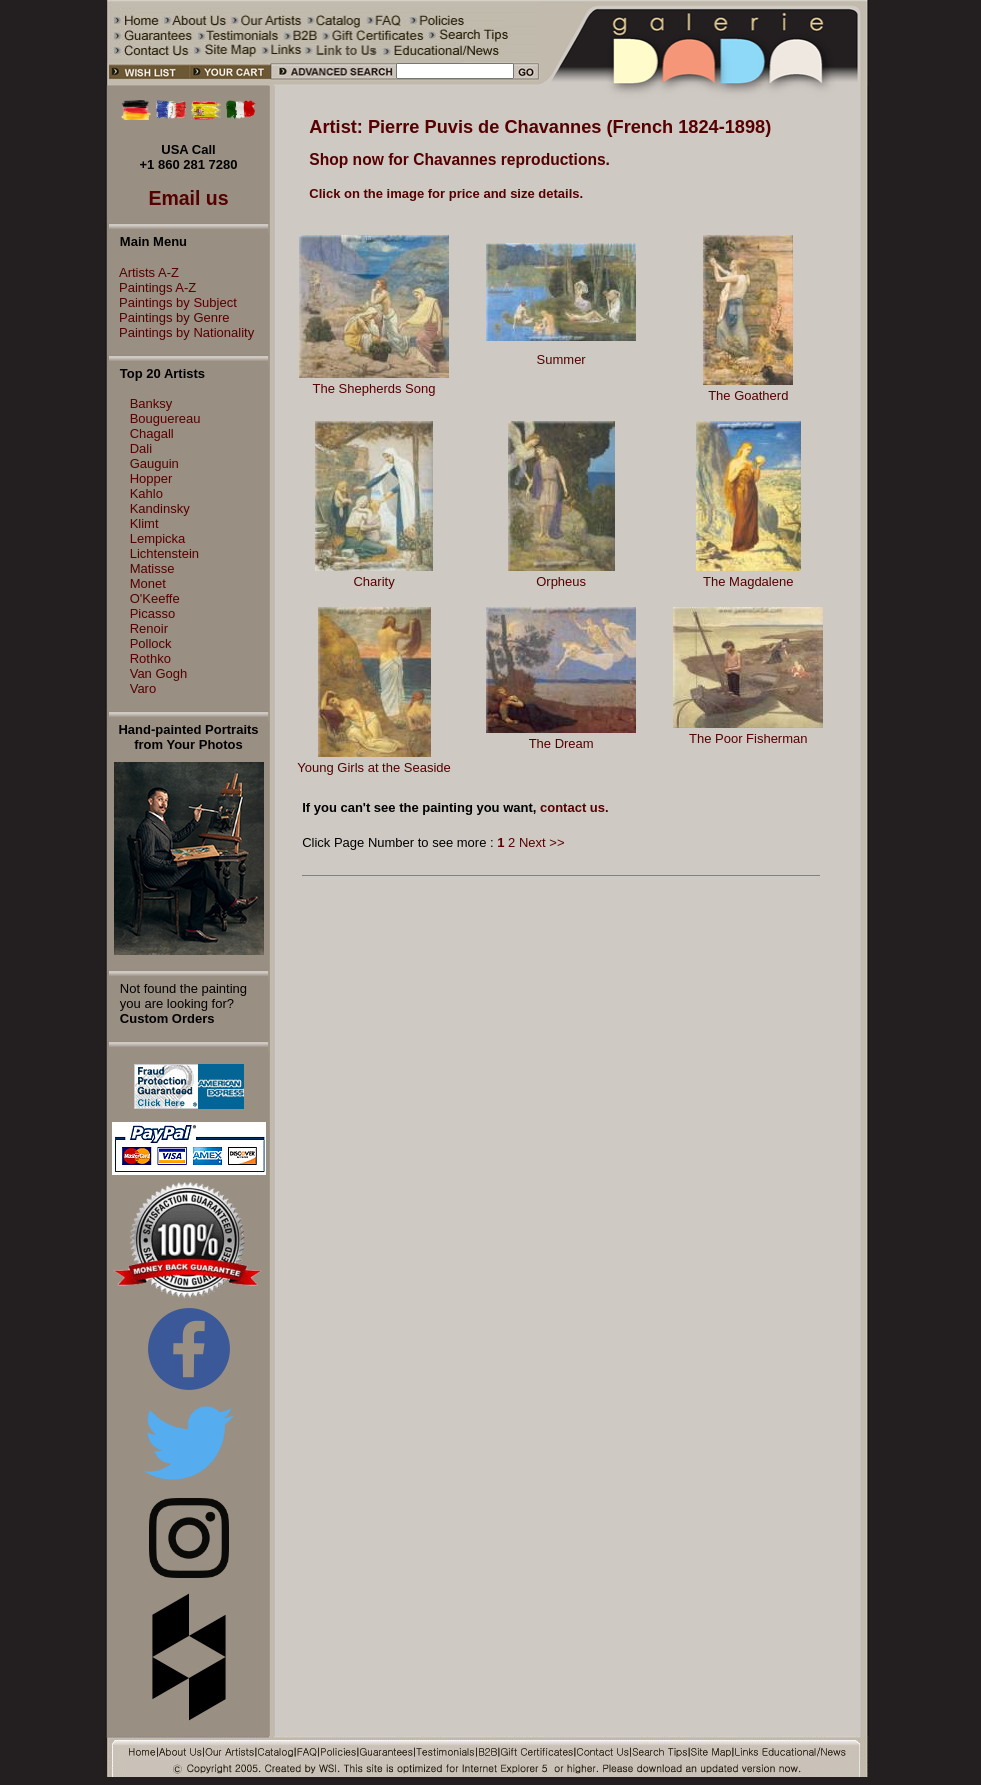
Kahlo (146, 493)
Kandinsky (160, 508)
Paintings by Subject (173, 302)
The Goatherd (748, 395)
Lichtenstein (164, 553)
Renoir (149, 628)
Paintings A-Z (152, 287)
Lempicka (158, 538)
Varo (143, 688)
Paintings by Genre (169, 317)
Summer (561, 359)
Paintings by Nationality (181, 332)
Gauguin (154, 463)
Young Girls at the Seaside (373, 767)
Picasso (153, 613)
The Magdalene (748, 581)
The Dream (561, 743)
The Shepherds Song (374, 388)
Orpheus (561, 581)
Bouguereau (165, 418)
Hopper (151, 478)
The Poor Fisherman (748, 738)
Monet (148, 583)
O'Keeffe (155, 598)
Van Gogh (159, 673)
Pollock (151, 643)
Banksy (151, 403)
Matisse (152, 568)
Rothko (150, 658)
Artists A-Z (144, 272)
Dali (141, 448)
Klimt (144, 523)
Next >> (542, 842)
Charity (373, 581)
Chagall (152, 433)
